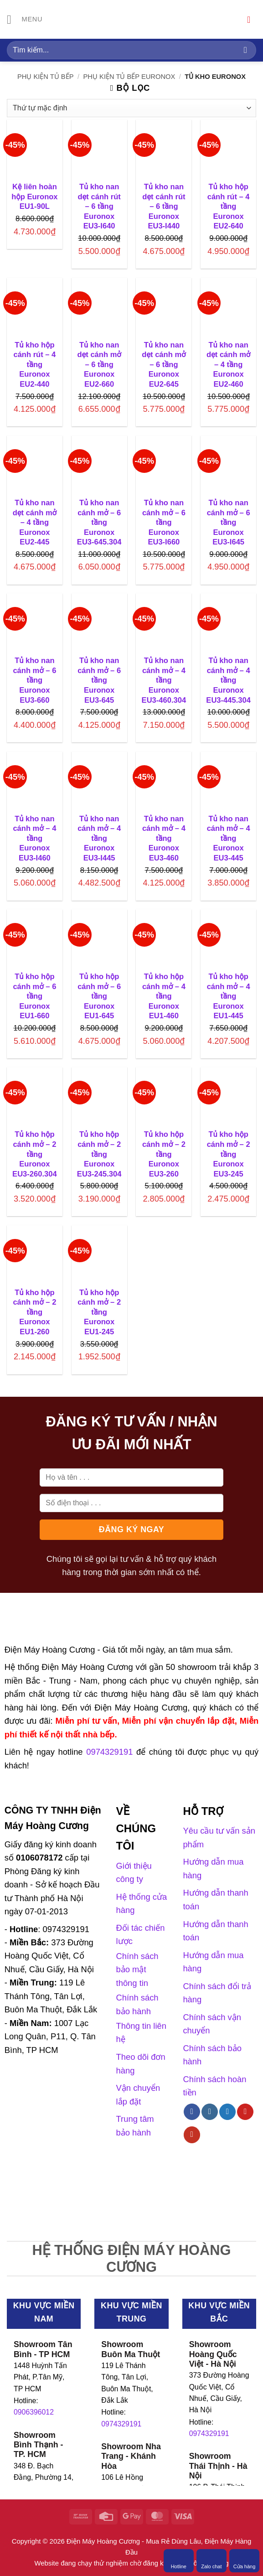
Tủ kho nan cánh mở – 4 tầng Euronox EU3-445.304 (228, 680)
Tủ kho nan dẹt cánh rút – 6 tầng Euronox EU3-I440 (163, 206)
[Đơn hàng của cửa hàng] (131, 108)
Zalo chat (211, 2560)
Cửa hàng (244, 2560)
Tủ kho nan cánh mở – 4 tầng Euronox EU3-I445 (99, 838)
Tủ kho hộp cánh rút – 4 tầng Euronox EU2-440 (34, 365)
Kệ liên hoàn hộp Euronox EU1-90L (34, 196)
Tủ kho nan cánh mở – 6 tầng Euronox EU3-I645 (228, 522)
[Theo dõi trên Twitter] (227, 2112)
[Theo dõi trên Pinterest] (245, 2112)
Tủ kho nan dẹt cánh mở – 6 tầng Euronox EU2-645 (164, 365)
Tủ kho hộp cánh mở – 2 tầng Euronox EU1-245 (99, 1312)
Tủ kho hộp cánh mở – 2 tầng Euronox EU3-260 (164, 1154)
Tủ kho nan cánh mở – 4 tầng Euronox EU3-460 (164, 838)
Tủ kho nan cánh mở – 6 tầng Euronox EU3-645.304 (99, 522)
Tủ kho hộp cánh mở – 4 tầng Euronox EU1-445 (228, 996)
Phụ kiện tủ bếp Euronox (129, 76)
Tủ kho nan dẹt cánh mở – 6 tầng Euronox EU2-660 (99, 365)
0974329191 (121, 2424)
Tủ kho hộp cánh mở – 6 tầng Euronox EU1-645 (99, 996)
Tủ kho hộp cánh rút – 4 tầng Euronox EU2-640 (228, 206)
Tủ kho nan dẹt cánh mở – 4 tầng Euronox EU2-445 (35, 522)
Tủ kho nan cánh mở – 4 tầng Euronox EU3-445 (228, 838)
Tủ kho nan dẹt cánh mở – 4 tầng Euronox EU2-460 (228, 365)
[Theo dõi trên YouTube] (192, 2134)
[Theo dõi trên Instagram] (209, 2112)
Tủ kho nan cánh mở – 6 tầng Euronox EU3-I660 (164, 522)
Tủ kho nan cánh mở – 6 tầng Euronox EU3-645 (99, 680)
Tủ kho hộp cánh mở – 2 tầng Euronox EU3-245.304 (99, 1154)
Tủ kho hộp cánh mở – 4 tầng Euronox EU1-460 (164, 996)
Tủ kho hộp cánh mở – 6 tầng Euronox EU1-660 (34, 996)
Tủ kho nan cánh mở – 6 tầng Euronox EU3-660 (34, 680)
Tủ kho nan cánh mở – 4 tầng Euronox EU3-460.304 (164, 680)
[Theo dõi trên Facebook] (192, 2112)
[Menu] (25, 19)
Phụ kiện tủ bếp (45, 76)
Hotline (178, 2560)
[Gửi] (245, 50)
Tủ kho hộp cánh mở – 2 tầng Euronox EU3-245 (228, 1154)
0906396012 (34, 2412)
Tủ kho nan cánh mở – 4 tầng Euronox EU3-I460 (34, 838)
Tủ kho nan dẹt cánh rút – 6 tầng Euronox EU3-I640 (98, 206)
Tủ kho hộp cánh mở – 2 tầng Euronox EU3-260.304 (34, 1154)
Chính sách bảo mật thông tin (137, 1969)
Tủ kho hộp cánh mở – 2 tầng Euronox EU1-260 (34, 1312)
